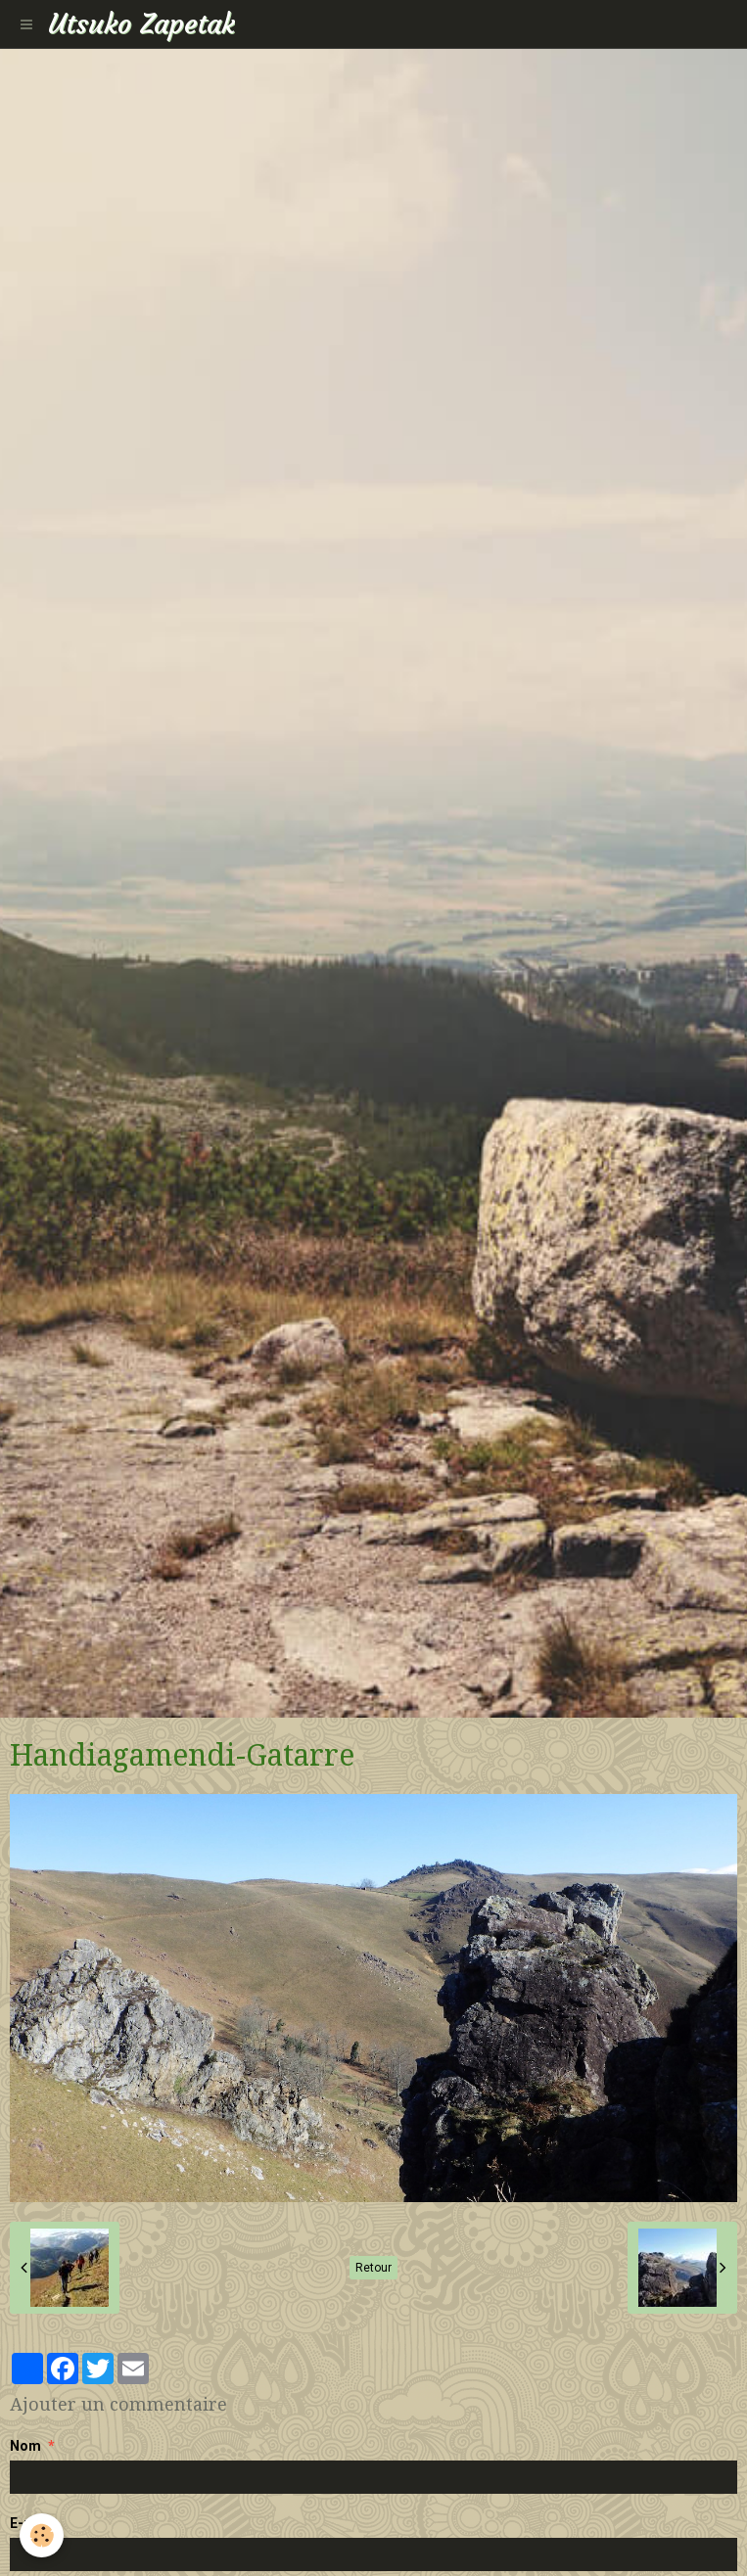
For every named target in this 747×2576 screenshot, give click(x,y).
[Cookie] (42, 2535)
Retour (373, 2268)
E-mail (31, 2523)
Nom (25, 2446)
